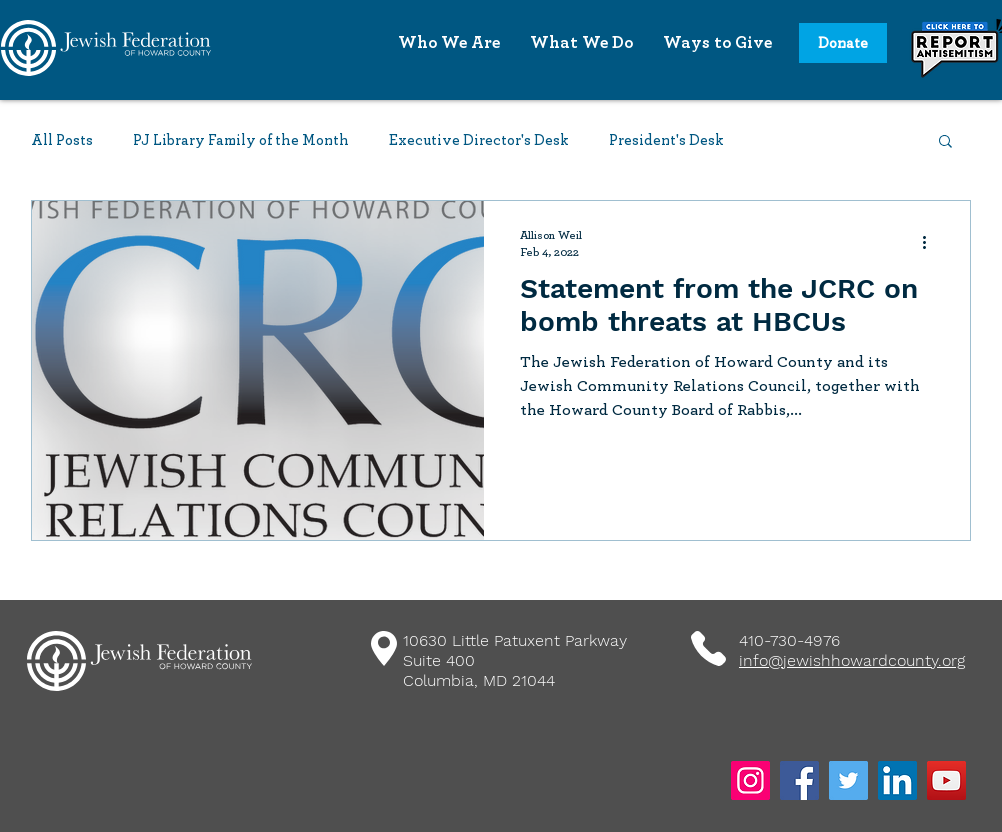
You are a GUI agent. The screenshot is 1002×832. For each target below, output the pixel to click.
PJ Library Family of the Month (241, 140)
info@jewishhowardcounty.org (852, 660)
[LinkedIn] (897, 780)
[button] (945, 142)
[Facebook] (799, 780)
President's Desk (666, 140)
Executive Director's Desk (479, 140)
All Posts (62, 140)
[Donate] (843, 43)
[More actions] (931, 242)
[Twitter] (848, 780)
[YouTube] (946, 780)
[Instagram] (750, 780)
